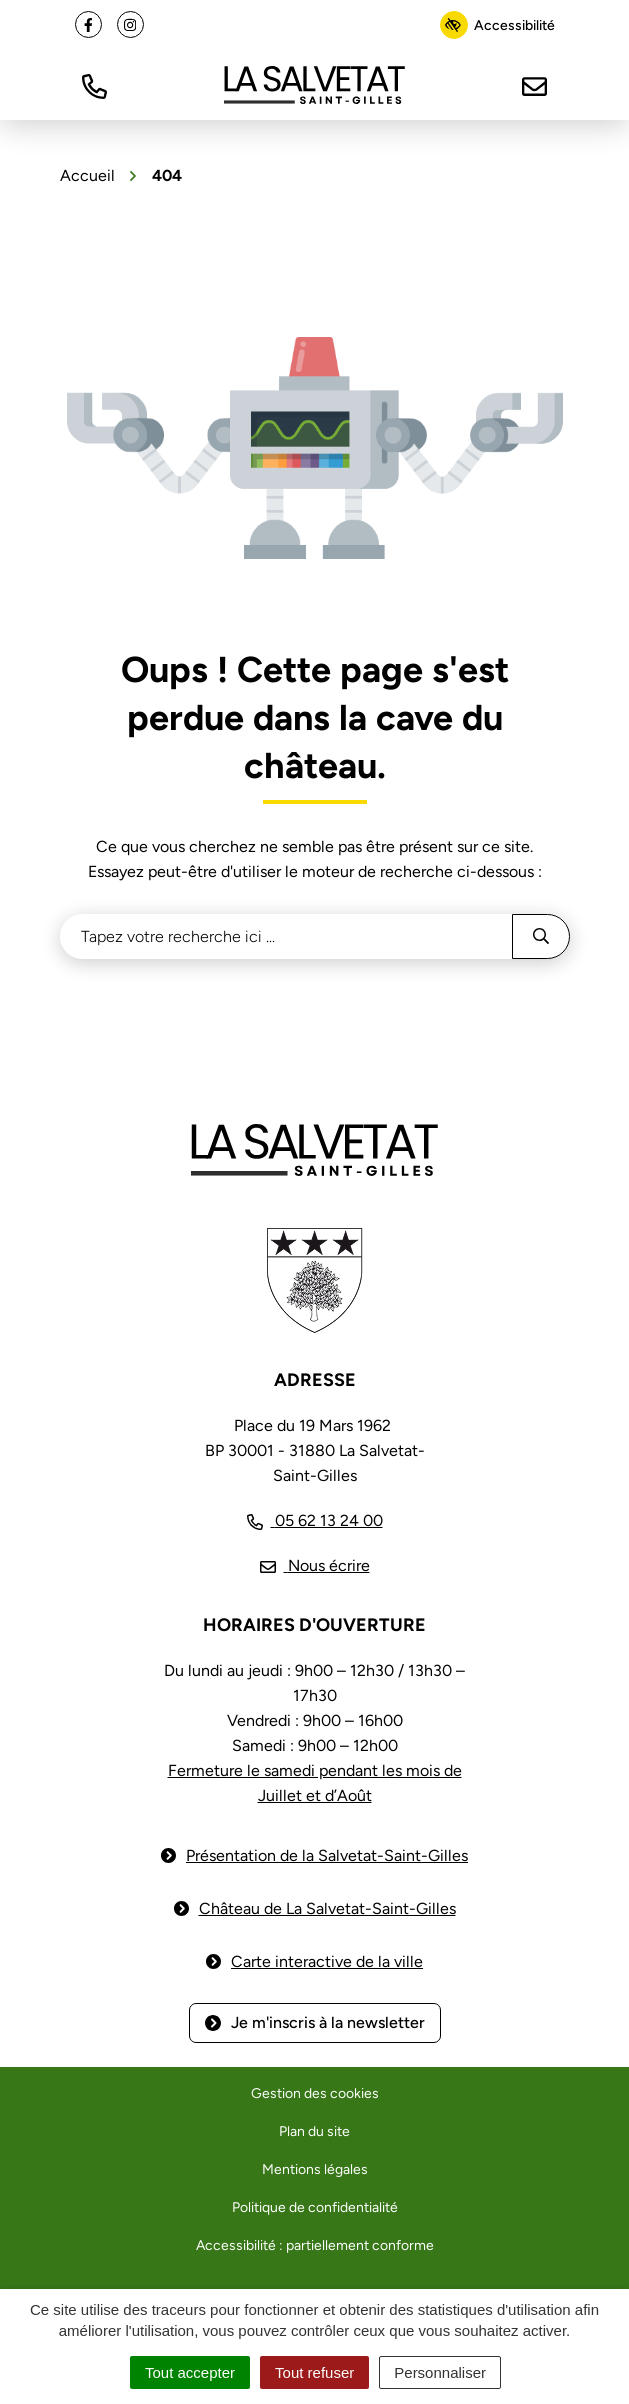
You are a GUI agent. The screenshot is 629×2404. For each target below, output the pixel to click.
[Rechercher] (541, 936)
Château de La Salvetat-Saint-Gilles (327, 1908)
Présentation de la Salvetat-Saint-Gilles (327, 1855)
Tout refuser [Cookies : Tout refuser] (314, 2372)
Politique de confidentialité (315, 2207)
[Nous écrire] (535, 84)
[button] (95, 84)
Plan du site (314, 2131)
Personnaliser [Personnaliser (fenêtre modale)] (440, 2372)
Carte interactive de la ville (327, 1961)
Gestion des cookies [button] (315, 2093)
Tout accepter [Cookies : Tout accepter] (190, 2372)
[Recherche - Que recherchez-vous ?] (286, 936)
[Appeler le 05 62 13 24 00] (315, 1520)
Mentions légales (315, 2169)
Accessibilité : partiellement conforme (315, 2245)
